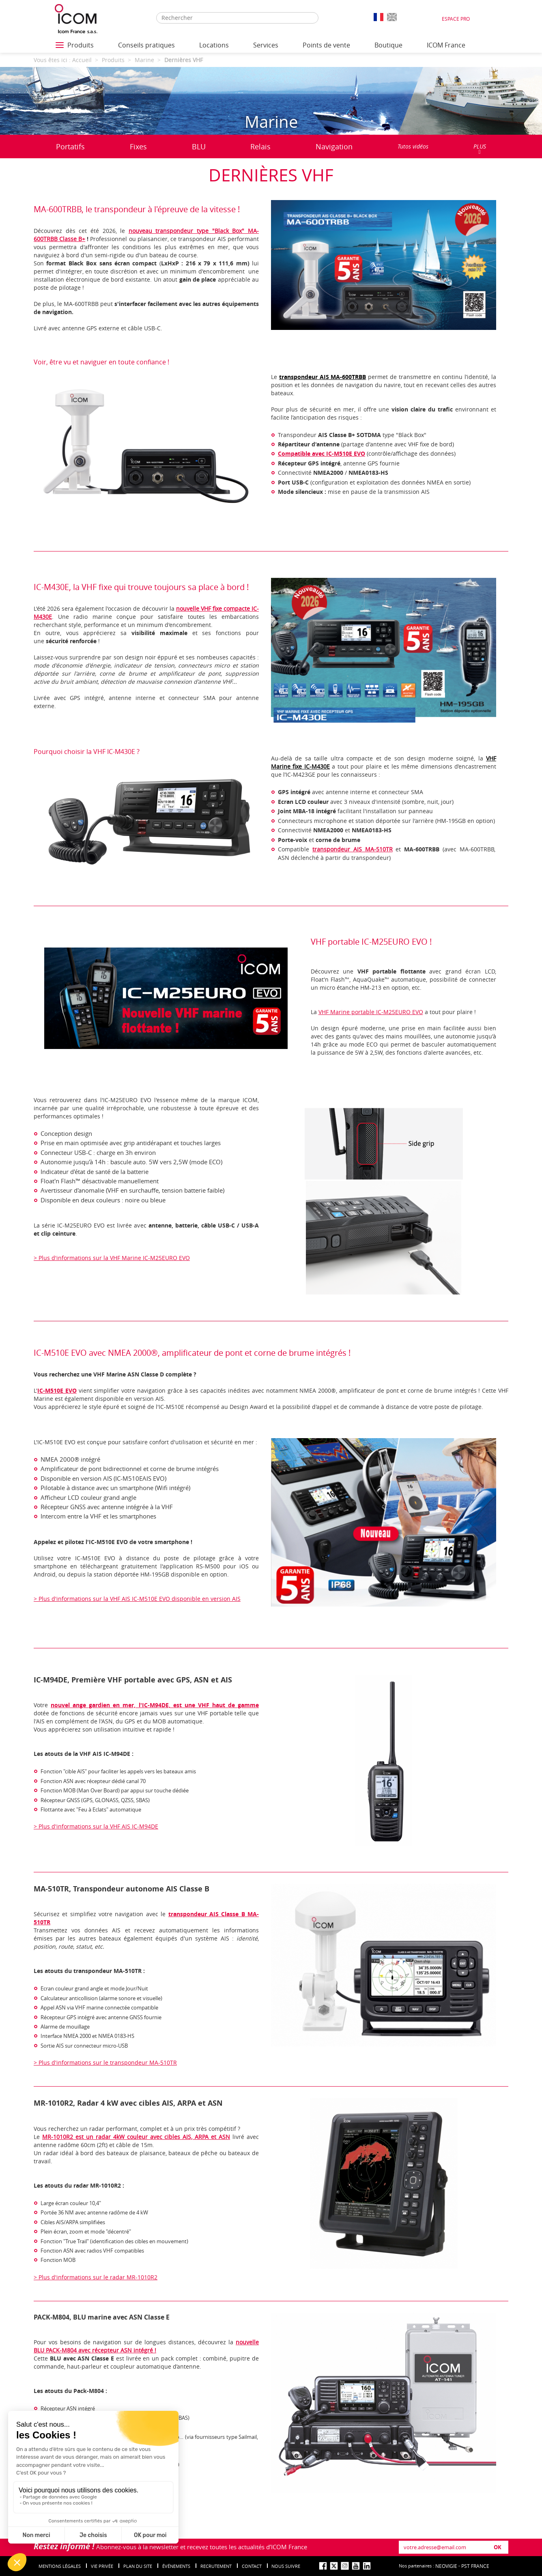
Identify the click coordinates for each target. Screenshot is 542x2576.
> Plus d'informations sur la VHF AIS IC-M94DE (96, 1826)
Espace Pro (456, 18)
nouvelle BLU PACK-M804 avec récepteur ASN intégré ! (146, 2346)
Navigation (334, 146)
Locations (214, 45)
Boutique (388, 45)
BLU (199, 146)
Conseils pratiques (146, 45)
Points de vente (326, 45)
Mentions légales (60, 2566)
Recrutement (216, 2566)
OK (497, 2547)
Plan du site (137, 2566)
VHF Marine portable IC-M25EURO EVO (370, 1012)
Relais (260, 146)
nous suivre (285, 2566)
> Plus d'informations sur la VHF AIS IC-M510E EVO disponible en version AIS (137, 1598)
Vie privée (102, 2566)
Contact (252, 2566)
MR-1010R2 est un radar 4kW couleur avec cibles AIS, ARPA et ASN (136, 2137)
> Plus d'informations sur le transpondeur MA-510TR (105, 2062)
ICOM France (446, 45)
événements (176, 2566)
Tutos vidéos (413, 146)
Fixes (138, 146)
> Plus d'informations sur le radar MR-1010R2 (95, 2277)
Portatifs (70, 146)
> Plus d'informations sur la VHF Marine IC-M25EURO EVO (112, 1258)
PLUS (479, 148)
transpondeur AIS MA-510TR (352, 849)
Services (265, 45)
